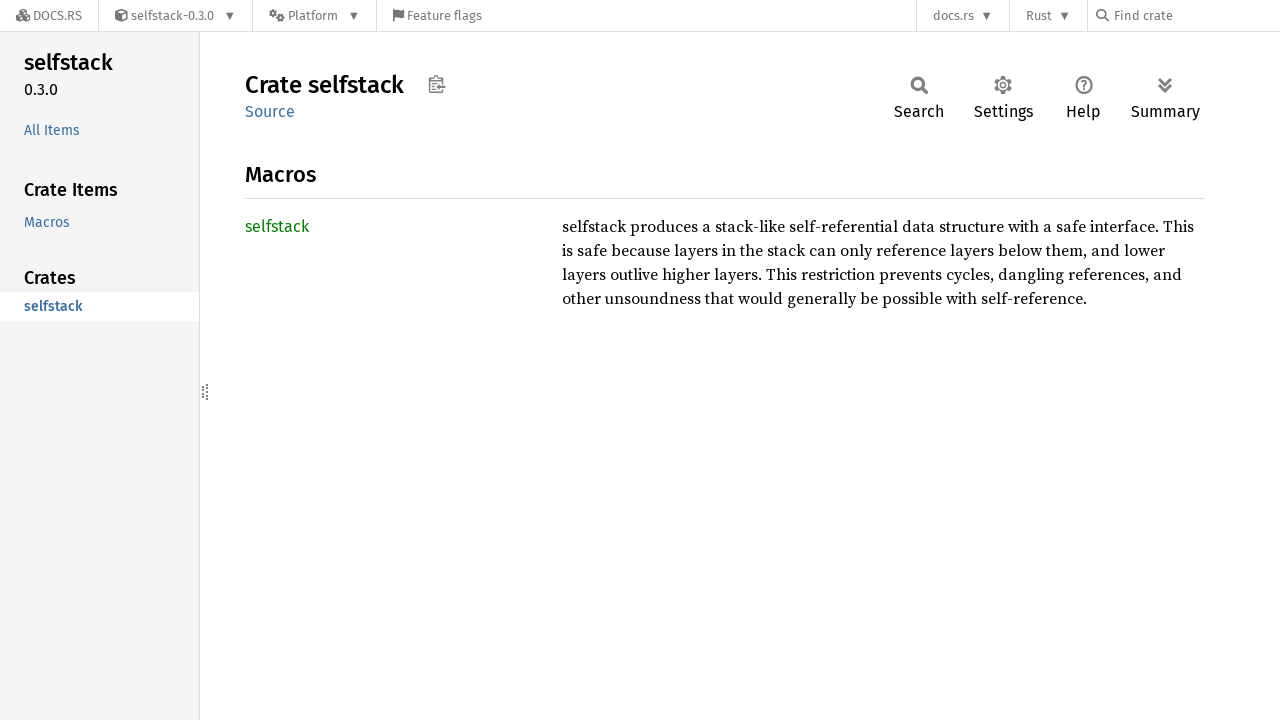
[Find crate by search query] (1196, 15)
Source (270, 111)
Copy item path (436, 84)
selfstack (277, 226)
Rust (1039, 15)
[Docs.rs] (49, 15)
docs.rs (953, 15)
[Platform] (314, 15)
